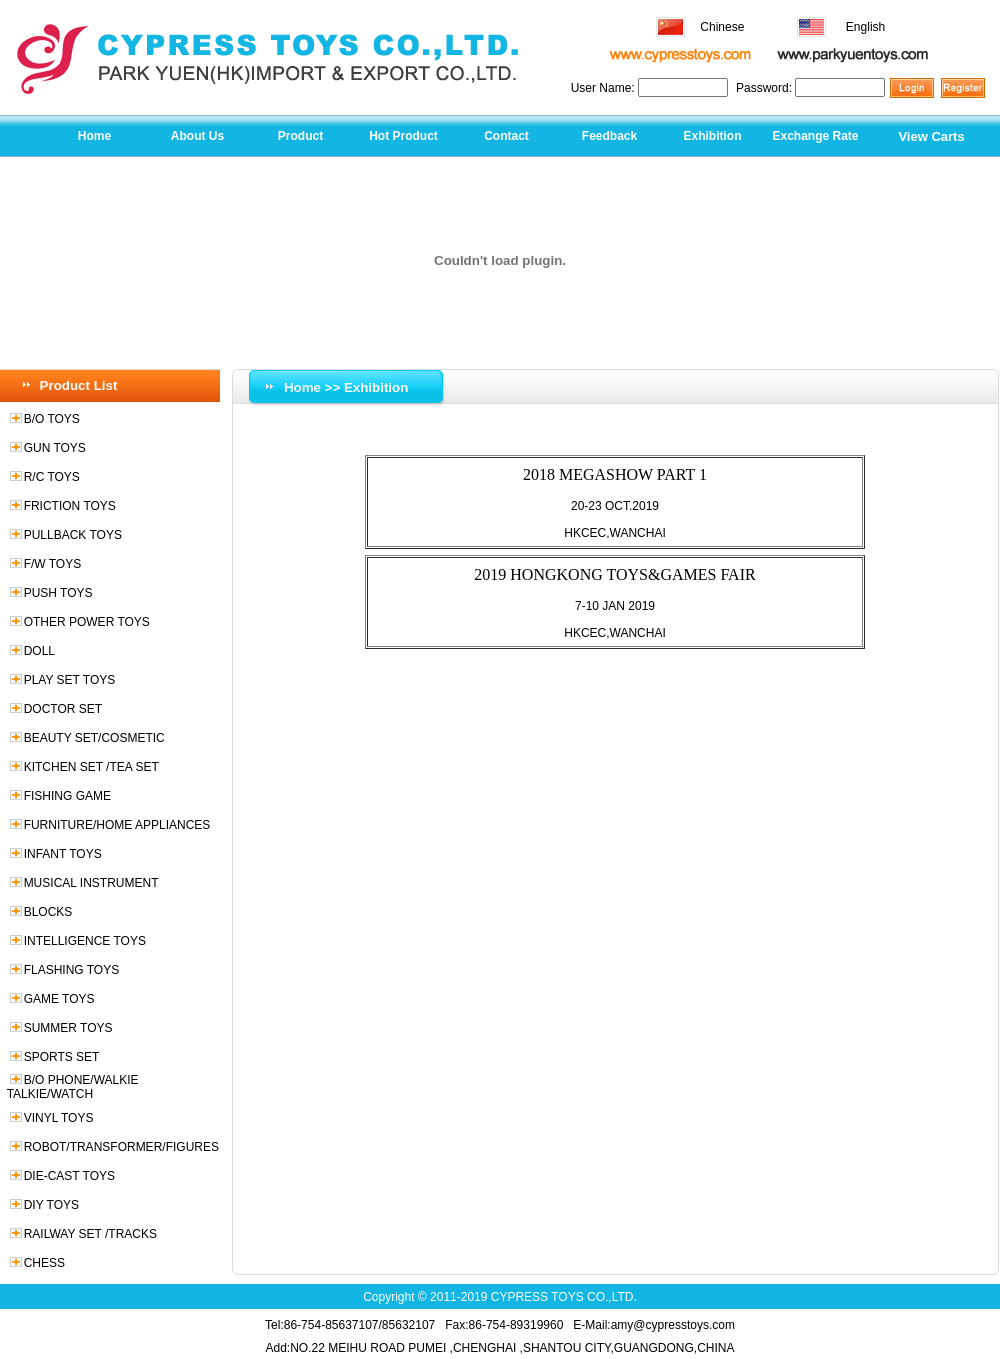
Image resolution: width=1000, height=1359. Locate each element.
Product (300, 136)
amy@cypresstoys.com (673, 1325)
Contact (506, 136)
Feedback (609, 136)
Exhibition (713, 136)
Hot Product (403, 136)
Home (94, 136)
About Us (197, 136)
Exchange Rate (815, 136)
